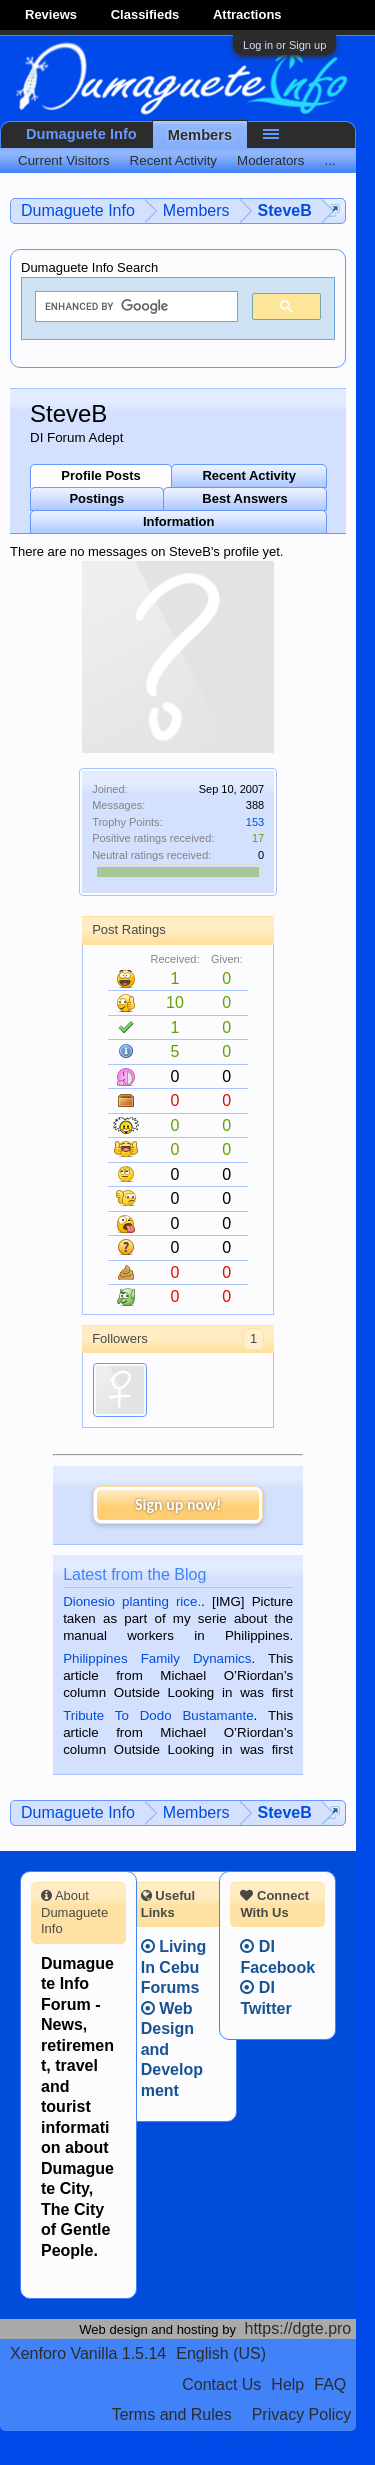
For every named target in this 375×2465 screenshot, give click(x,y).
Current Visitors (64, 160)
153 (255, 822)
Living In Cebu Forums (174, 1967)
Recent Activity (248, 475)
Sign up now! (178, 1504)
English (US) (221, 2353)
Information (179, 521)
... (329, 160)
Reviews (51, 14)
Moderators (270, 160)
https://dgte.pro (298, 2328)
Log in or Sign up (284, 45)
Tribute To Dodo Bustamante (158, 1715)
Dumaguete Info (81, 134)
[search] (134, 307)
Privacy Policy (302, 2414)
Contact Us (221, 2384)
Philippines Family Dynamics (157, 1658)
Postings (96, 498)
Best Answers (245, 498)
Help (287, 2384)
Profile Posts (100, 475)
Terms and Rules (172, 2414)
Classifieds (145, 14)
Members (200, 135)
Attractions (247, 14)
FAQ (330, 2384)
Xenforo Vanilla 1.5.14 (88, 2353)
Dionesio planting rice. (132, 1601)
